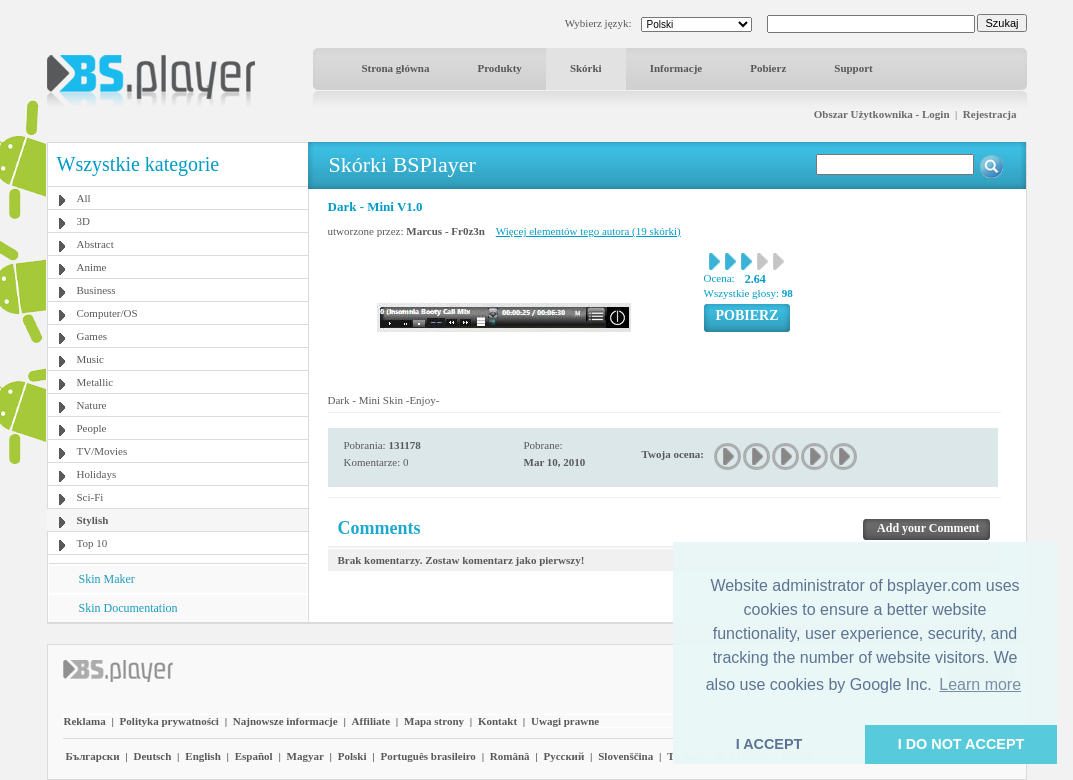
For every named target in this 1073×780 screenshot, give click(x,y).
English (202, 756)
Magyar (305, 756)
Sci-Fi (90, 497)
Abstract (95, 244)
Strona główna (396, 68)
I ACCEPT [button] (769, 744)
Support (853, 68)
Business (96, 290)
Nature (92, 405)
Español (254, 756)
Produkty (499, 68)
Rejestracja (990, 114)
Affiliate (371, 721)
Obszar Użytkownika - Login (882, 114)
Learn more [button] (980, 684)
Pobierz (768, 68)
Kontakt (497, 721)
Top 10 (92, 543)
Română (510, 756)
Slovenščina (625, 756)
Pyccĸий (563, 756)
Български (93, 756)
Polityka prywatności (169, 721)
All (84, 198)
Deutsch (152, 756)
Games (92, 336)
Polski (352, 756)
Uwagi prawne (565, 721)
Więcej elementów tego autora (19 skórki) (588, 231)
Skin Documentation (128, 608)
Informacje (676, 68)
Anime (92, 267)
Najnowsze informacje (285, 721)
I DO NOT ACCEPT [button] (961, 744)
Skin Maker (107, 579)
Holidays (97, 474)
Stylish (93, 520)
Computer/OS (107, 313)
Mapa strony (434, 721)
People (92, 428)
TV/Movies (102, 451)
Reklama (85, 721)
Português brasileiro (427, 756)
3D (83, 221)
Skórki (586, 68)
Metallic (95, 382)
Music (91, 359)
